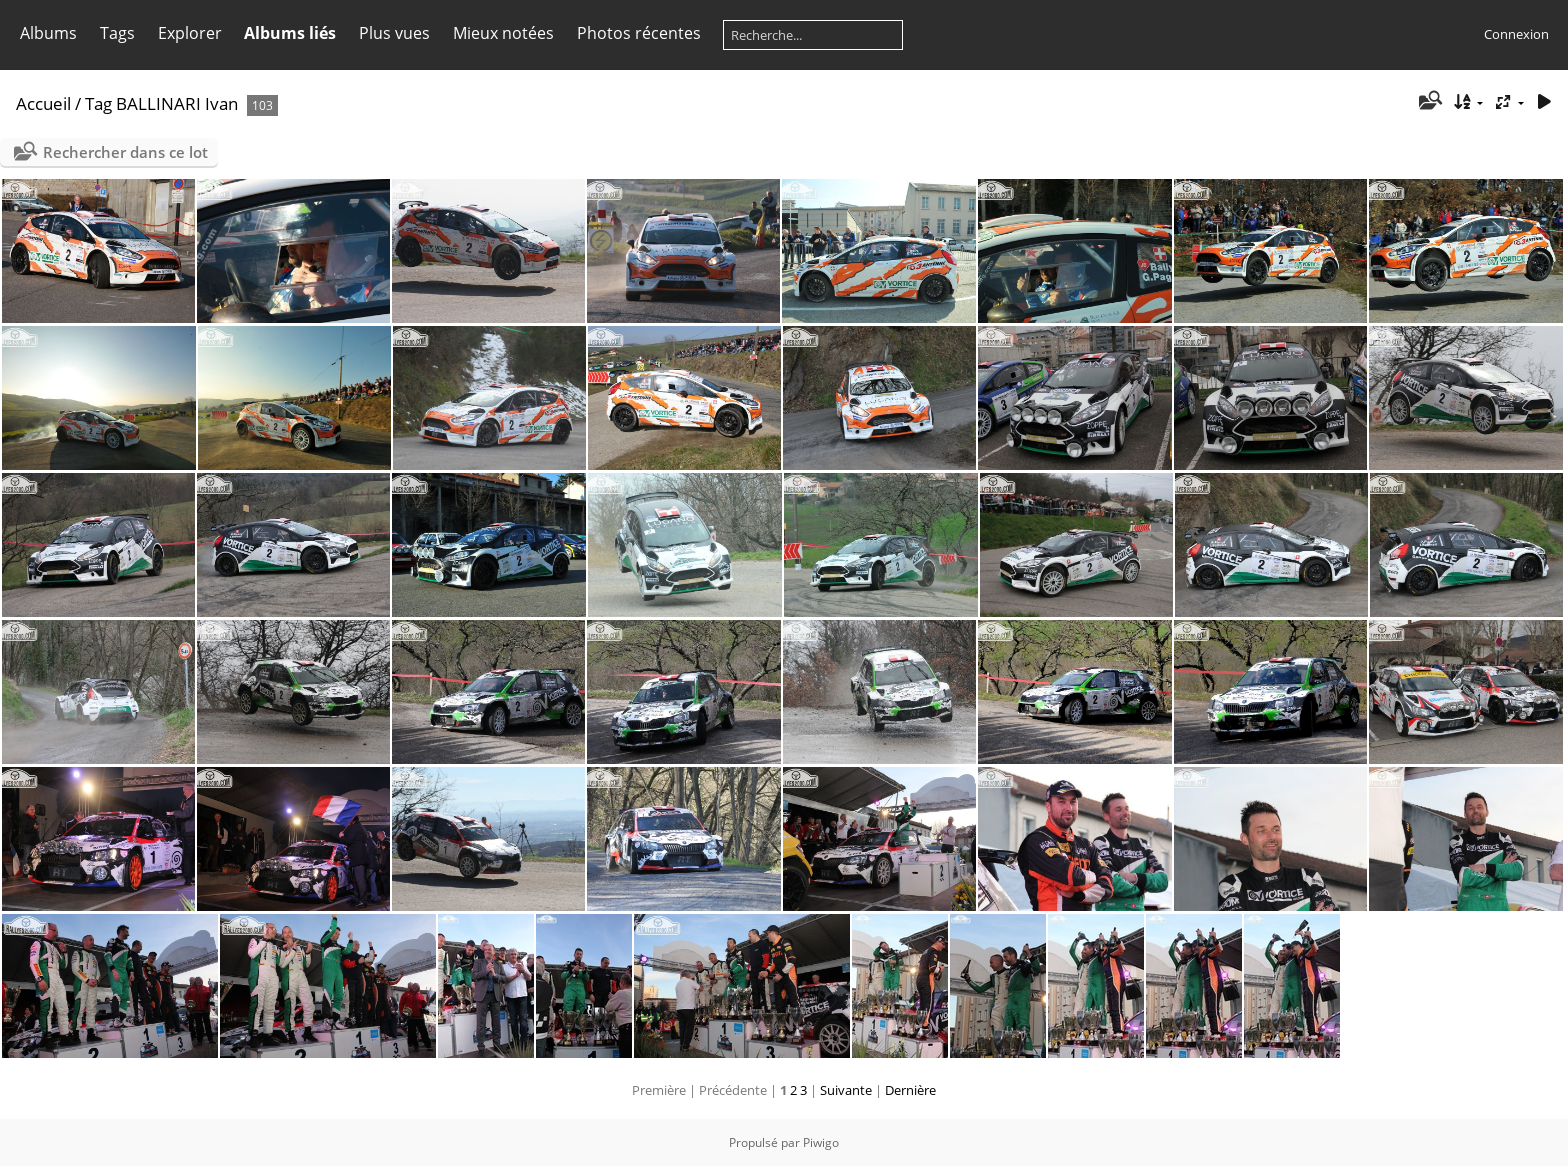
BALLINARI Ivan (177, 103)
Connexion (1516, 34)
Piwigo (821, 1142)
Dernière (910, 1090)
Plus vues (394, 33)
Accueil (43, 103)
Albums (48, 33)
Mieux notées (503, 33)
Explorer (190, 33)
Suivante (846, 1090)
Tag (98, 103)
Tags (117, 33)
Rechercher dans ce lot (125, 152)
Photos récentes (639, 33)
